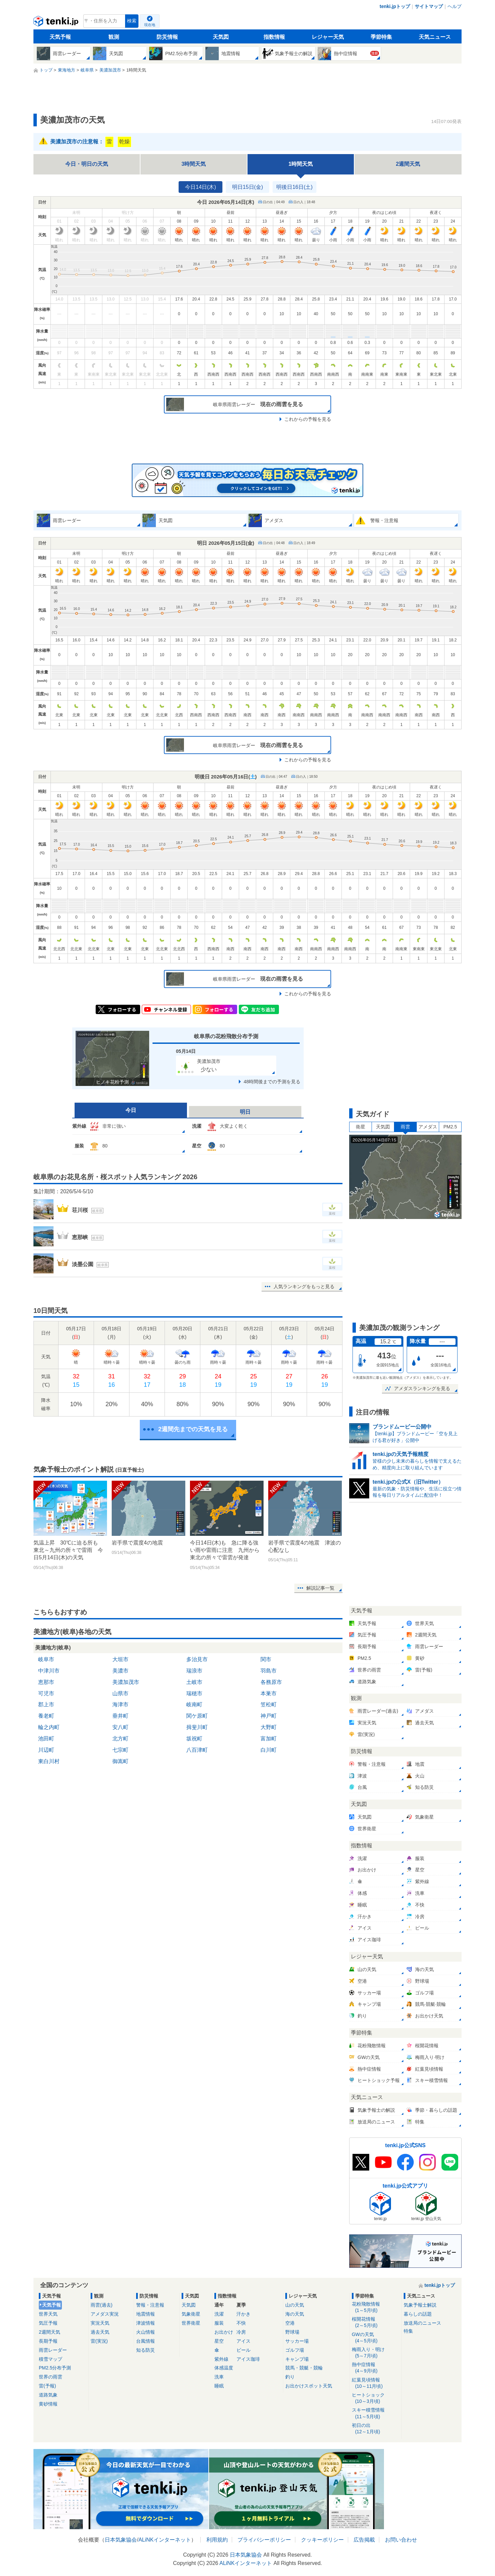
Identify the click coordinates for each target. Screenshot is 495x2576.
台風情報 (145, 2341)
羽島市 (269, 1671)
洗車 (219, 2376)
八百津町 (197, 1750)
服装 (219, 2323)
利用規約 (217, 2540)
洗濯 (219, 2314)
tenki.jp (56, 22)
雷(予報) (47, 2385)
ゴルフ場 (294, 2350)
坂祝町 (194, 1738)
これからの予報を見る (307, 419)
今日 (130, 1110)
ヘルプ (455, 6)
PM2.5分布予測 (55, 2367)
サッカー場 (297, 2341)
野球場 (292, 2332)
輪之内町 (49, 1727)
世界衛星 (191, 2323)
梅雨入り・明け (375, 2353)
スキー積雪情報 (375, 2413)
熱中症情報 (375, 2368)
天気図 (221, 37)
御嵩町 (120, 1761)
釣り (290, 2376)
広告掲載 (364, 2540)
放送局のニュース (422, 2323)
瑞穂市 (194, 1693)
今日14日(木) (200, 187)
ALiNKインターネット (164, 2540)
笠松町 (269, 1704)
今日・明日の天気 (86, 164)
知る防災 (145, 2350)
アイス (243, 2341)
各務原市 (271, 1682)
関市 (266, 1659)
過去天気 (100, 2332)
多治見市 (197, 1659)
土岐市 (194, 1682)
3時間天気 (194, 164)
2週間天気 (408, 164)
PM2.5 (450, 1126)
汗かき (243, 2314)
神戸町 (269, 1716)
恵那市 (46, 1682)
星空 (219, 2341)
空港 (290, 2323)
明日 (245, 1112)
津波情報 (145, 2323)
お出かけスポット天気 (308, 2385)
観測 (113, 37)
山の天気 (294, 2305)
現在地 (149, 25)
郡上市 (46, 1704)
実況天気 (100, 2323)
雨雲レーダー (53, 2350)
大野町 (269, 1727)
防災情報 (167, 37)
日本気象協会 (121, 2540)
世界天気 (48, 2314)
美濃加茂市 (125, 1682)
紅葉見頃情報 (375, 2383)
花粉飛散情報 (375, 2307)
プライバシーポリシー (264, 2540)
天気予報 (60, 37)
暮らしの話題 (418, 2314)
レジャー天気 (328, 37)
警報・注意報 (150, 2305)
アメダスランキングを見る (422, 1388)
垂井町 (120, 1716)
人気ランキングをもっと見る (304, 1286)
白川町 (269, 1750)
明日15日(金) (247, 187)
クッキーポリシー (322, 2540)
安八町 (120, 1727)
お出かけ (223, 2332)
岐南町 (194, 1704)
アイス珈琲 (248, 2359)
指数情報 (274, 37)
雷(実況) (99, 2341)
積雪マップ (50, 2359)
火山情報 (145, 2332)
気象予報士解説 (420, 2305)
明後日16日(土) (294, 187)
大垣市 (120, 1659)
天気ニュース (435, 37)
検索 (131, 20)
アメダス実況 (105, 2314)
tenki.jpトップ (395, 6)
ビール (243, 2350)
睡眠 (219, 2385)
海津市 (120, 1704)
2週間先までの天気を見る (193, 1429)
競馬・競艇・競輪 (304, 2367)
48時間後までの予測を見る (271, 1081)
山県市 (120, 1693)
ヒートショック (375, 2398)
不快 (241, 2323)
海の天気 (294, 2314)
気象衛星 (191, 2314)
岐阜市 (46, 1659)
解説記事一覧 (320, 1588)
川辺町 (46, 1750)
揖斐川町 (197, 1727)
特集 (408, 2331)
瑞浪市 (194, 1671)
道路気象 (48, 2395)
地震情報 (145, 2314)
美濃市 (120, 1671)
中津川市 (49, 1671)
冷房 (241, 2332)
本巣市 (269, 1693)
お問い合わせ (401, 2540)
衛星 (360, 1126)
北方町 (120, 1738)
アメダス (427, 1126)
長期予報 (48, 2341)
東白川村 (49, 1761)
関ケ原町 (197, 1716)
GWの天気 (375, 2338)
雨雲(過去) (101, 2305)
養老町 (46, 1716)
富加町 (269, 1738)
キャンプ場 (297, 2359)
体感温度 (223, 2367)
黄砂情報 (48, 2404)
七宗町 (120, 1750)
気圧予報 (48, 2323)
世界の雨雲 (50, 2376)
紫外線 (221, 2359)
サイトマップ (429, 6)
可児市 (46, 1693)
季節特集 (381, 37)
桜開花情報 (375, 2322)
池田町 (46, 1738)
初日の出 (375, 2429)
